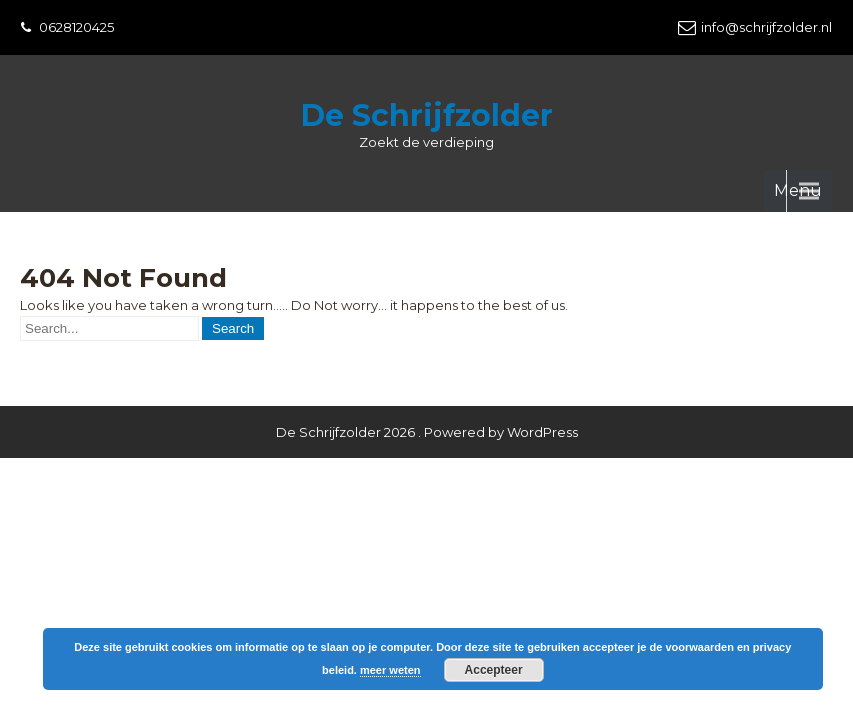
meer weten (390, 670)
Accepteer (494, 670)
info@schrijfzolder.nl (766, 27)
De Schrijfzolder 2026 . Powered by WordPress (427, 370)
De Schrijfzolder (427, 115)
